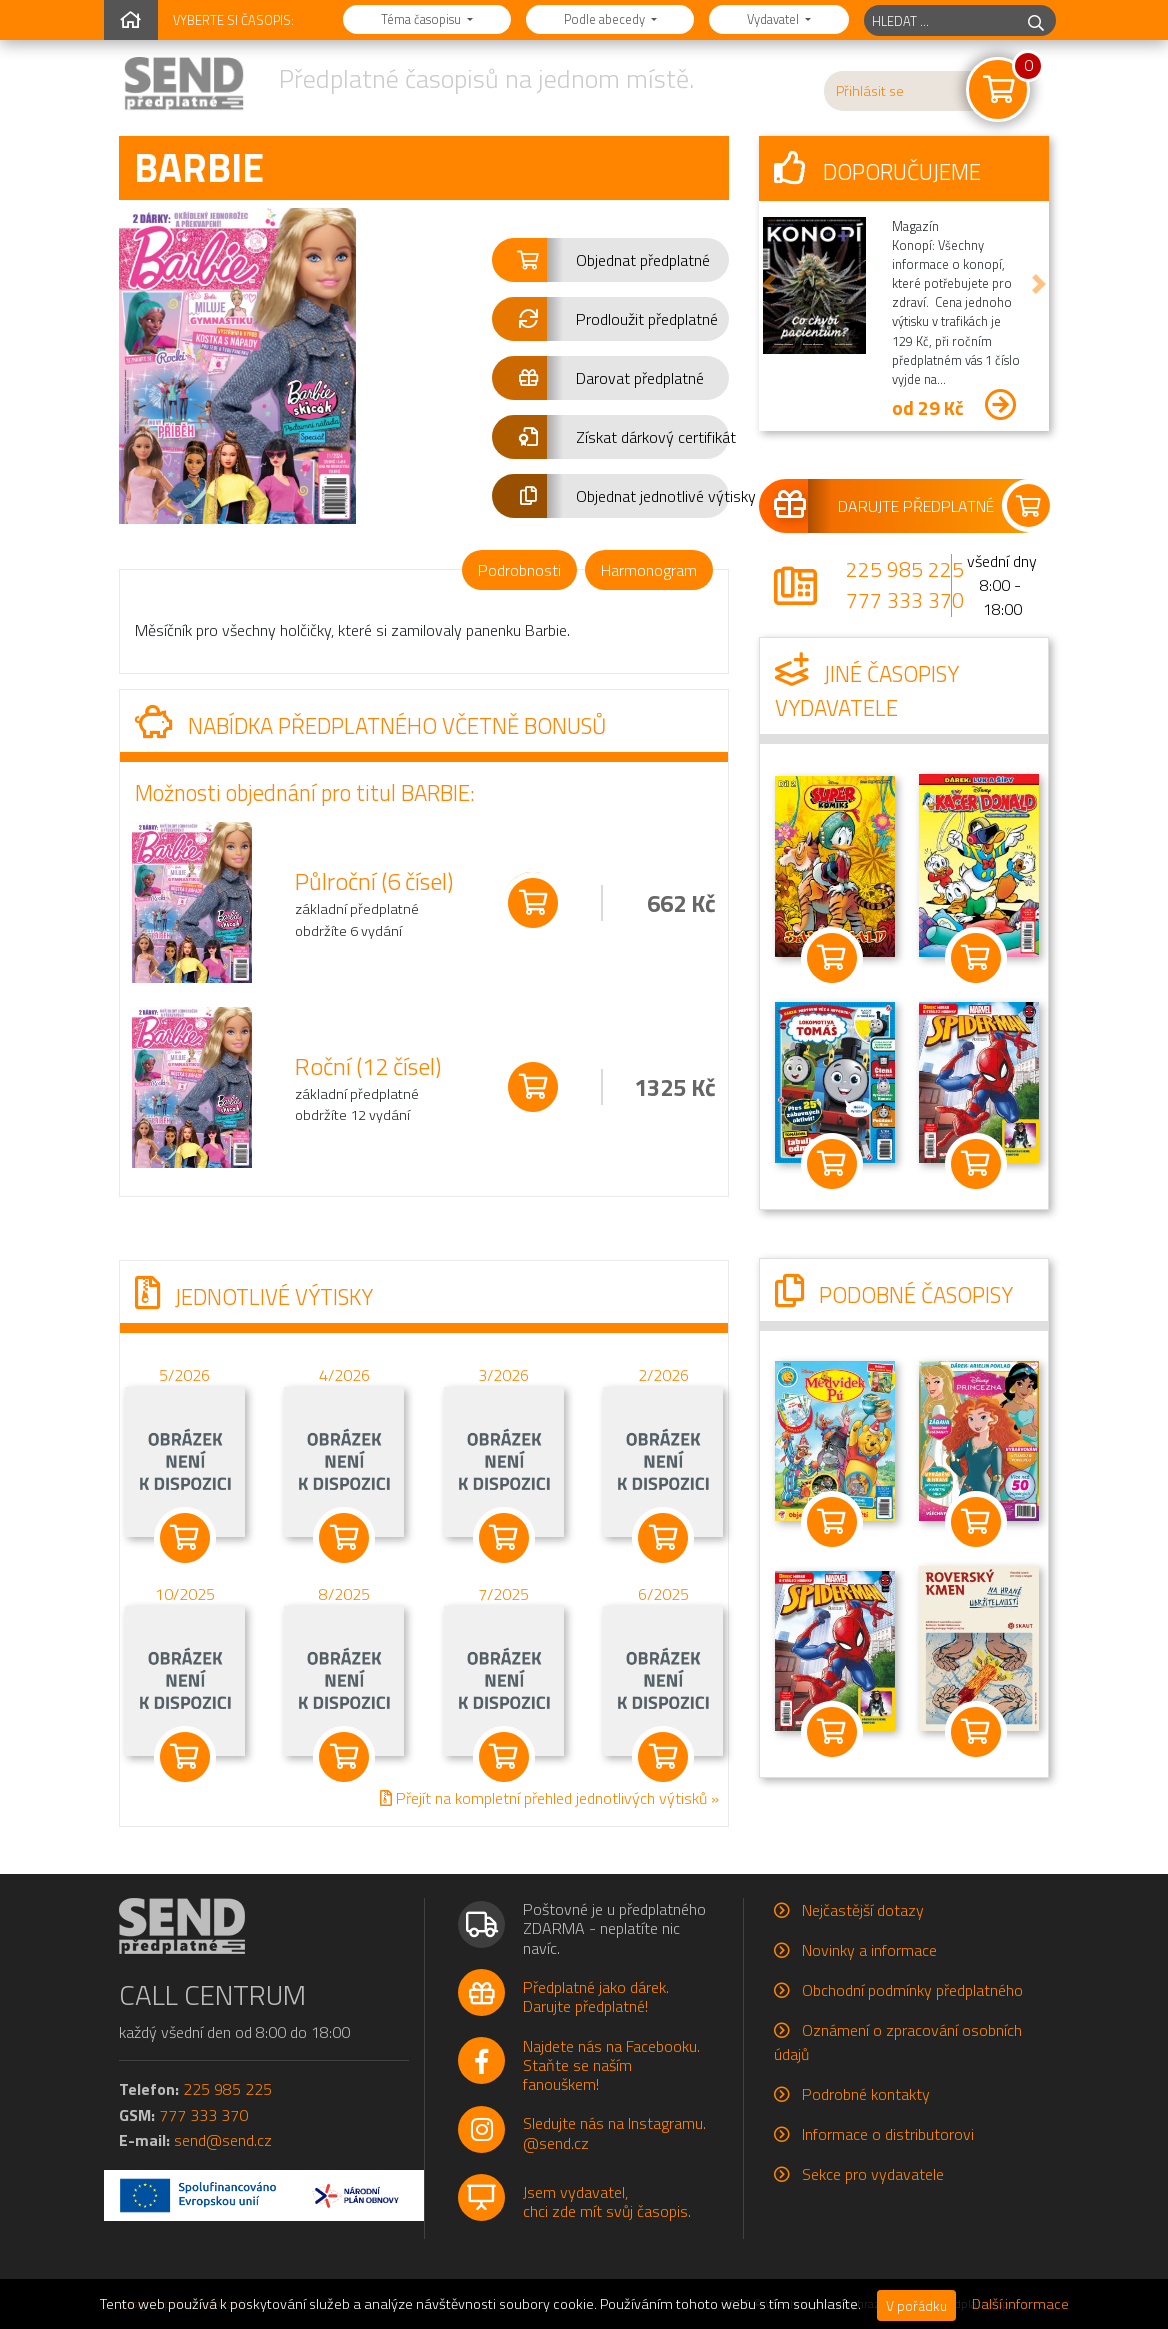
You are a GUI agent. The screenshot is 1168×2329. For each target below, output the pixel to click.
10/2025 (185, 1593)
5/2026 (184, 1374)
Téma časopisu (422, 19)
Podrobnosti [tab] (519, 570)
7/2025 (503, 1593)
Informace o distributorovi (888, 2134)
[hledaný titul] (940, 20)
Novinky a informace (869, 1950)
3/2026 (503, 1374)
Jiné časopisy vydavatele (867, 691)
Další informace (1020, 2304)
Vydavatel (774, 19)
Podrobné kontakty (866, 2094)
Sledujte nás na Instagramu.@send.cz (614, 2132)
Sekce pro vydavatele (873, 2174)
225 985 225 (905, 569)
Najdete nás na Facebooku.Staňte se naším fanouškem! (611, 2065)
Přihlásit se (870, 91)
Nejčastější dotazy (863, 1910)
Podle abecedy (606, 19)
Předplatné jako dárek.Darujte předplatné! (596, 1996)
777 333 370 (905, 600)
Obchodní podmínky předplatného (912, 1990)
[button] (610, 260)
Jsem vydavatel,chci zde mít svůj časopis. (607, 2201)
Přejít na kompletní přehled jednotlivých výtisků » (549, 1797)
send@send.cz (223, 2140)
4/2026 (344, 1374)
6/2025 (663, 1593)
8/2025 (344, 1593)
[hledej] (1036, 20)
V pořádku (916, 2305)
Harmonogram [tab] (649, 570)
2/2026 (663, 1374)
